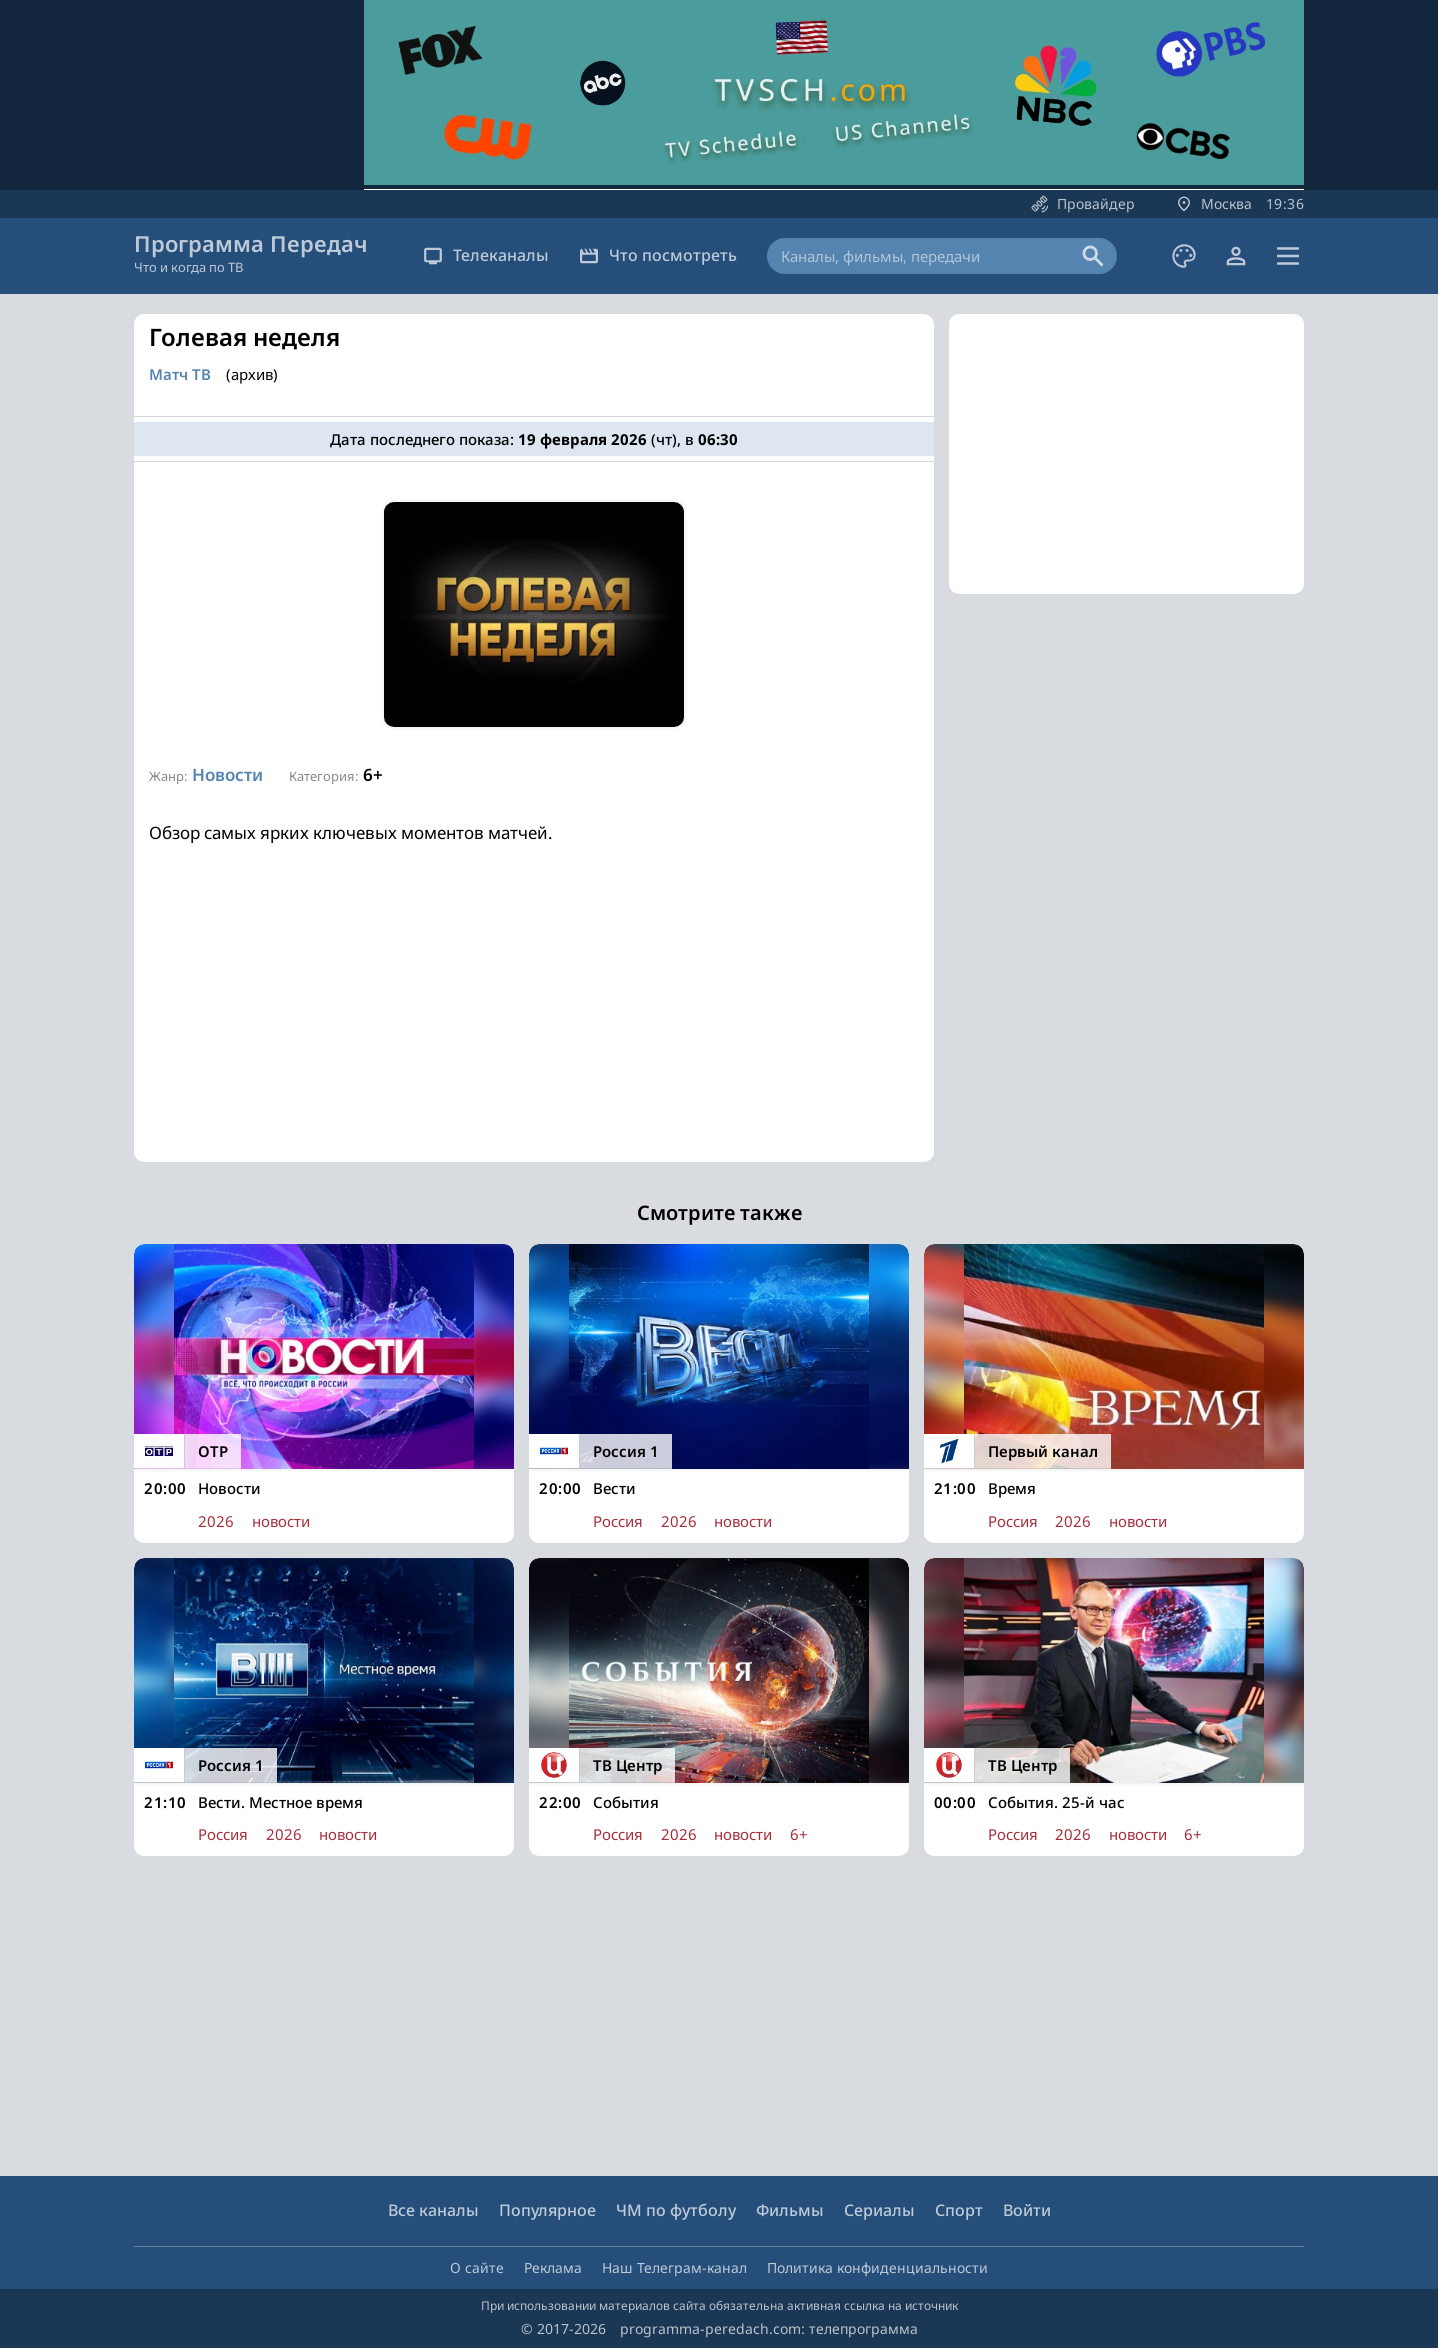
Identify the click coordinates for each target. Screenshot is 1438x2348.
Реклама (553, 2267)
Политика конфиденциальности (877, 2267)
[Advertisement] (534, 1022)
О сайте (477, 2267)
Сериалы (879, 2210)
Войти (1027, 2210)
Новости (227, 774)
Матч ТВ (180, 374)
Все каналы (433, 2210)
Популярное (547, 2210)
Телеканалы (486, 255)
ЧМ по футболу (676, 2210)
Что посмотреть (658, 255)
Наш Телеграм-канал (674, 2267)
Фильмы (790, 2210)
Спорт (959, 2210)
